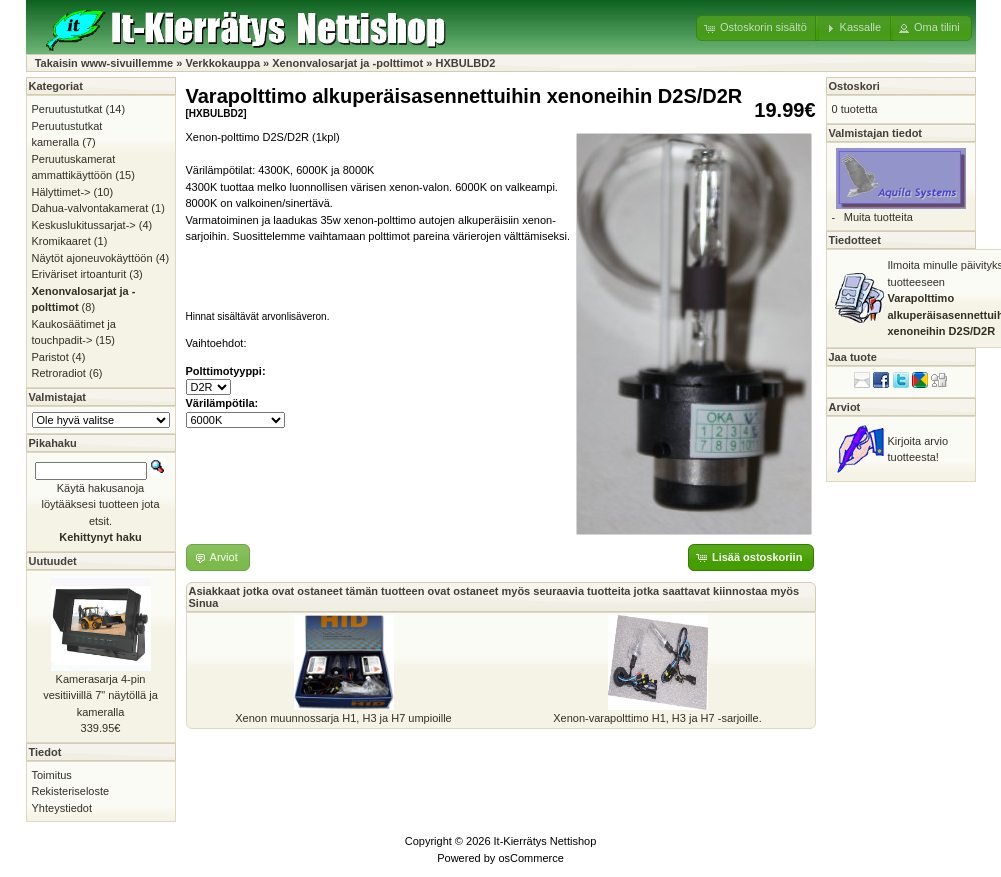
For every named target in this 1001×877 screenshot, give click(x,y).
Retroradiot (59, 373)
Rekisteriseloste (71, 791)
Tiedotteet (855, 240)
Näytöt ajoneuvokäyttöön (92, 258)
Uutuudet (53, 561)
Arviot (845, 407)
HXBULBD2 (465, 63)
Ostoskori (854, 86)
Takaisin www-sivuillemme (104, 63)
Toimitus (52, 775)
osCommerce (530, 858)
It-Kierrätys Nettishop (545, 841)
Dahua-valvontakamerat (90, 208)
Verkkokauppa (222, 63)
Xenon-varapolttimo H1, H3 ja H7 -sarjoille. (657, 718)
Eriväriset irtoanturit (79, 274)
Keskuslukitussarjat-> (84, 225)
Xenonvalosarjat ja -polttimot (347, 63)
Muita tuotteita (878, 217)
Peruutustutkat (67, 109)
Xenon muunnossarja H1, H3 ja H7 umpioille (343, 718)
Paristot (50, 357)
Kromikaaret (61, 241)
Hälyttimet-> (61, 192)
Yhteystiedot (62, 808)
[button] (757, 28)
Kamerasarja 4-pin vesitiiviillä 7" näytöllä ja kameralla (100, 695)
